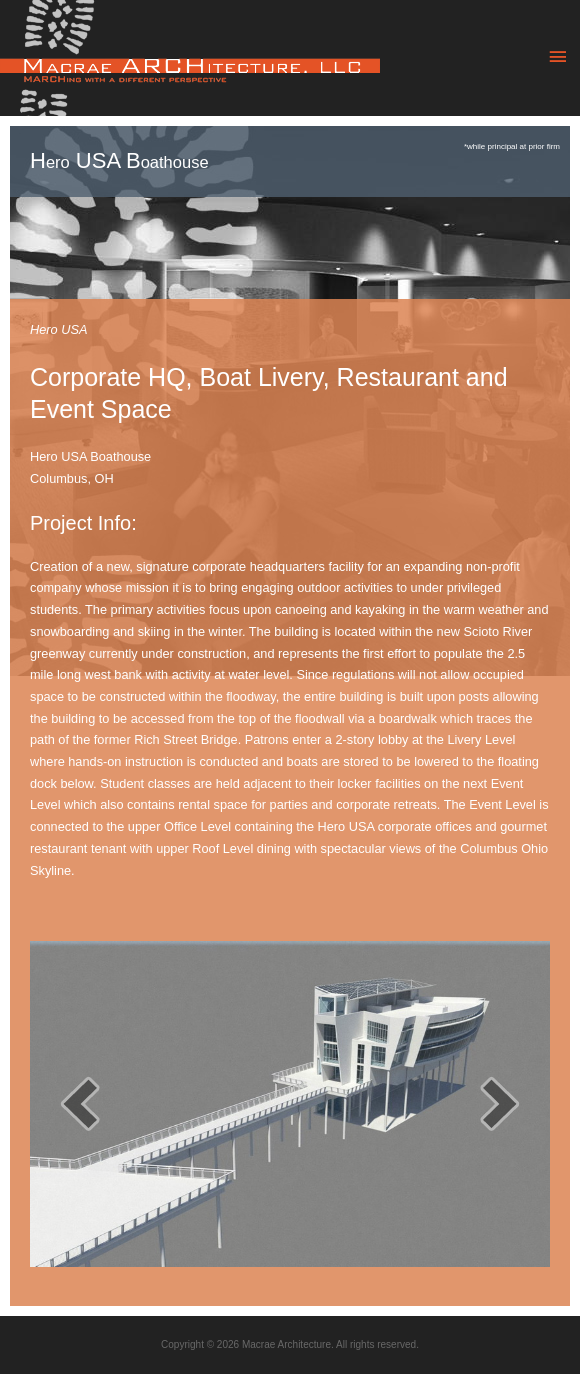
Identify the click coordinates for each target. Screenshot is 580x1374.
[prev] (80, 1103)
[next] (500, 1103)
